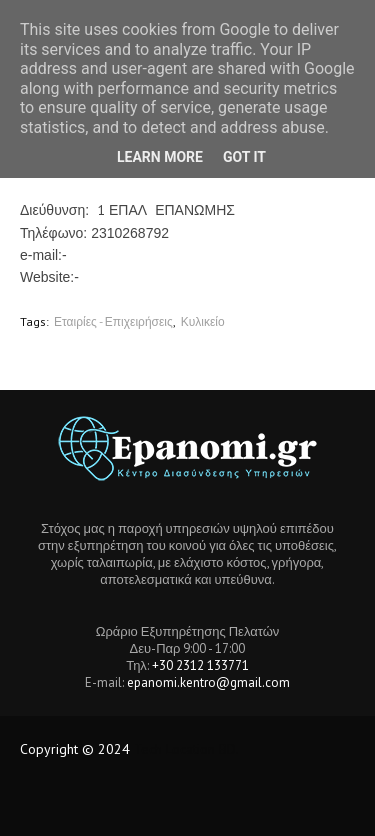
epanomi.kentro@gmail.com (208, 682)
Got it (244, 157)
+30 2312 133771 (200, 665)
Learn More (160, 157)
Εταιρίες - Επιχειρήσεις (113, 321)
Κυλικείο (203, 321)
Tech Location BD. (186, 749)
